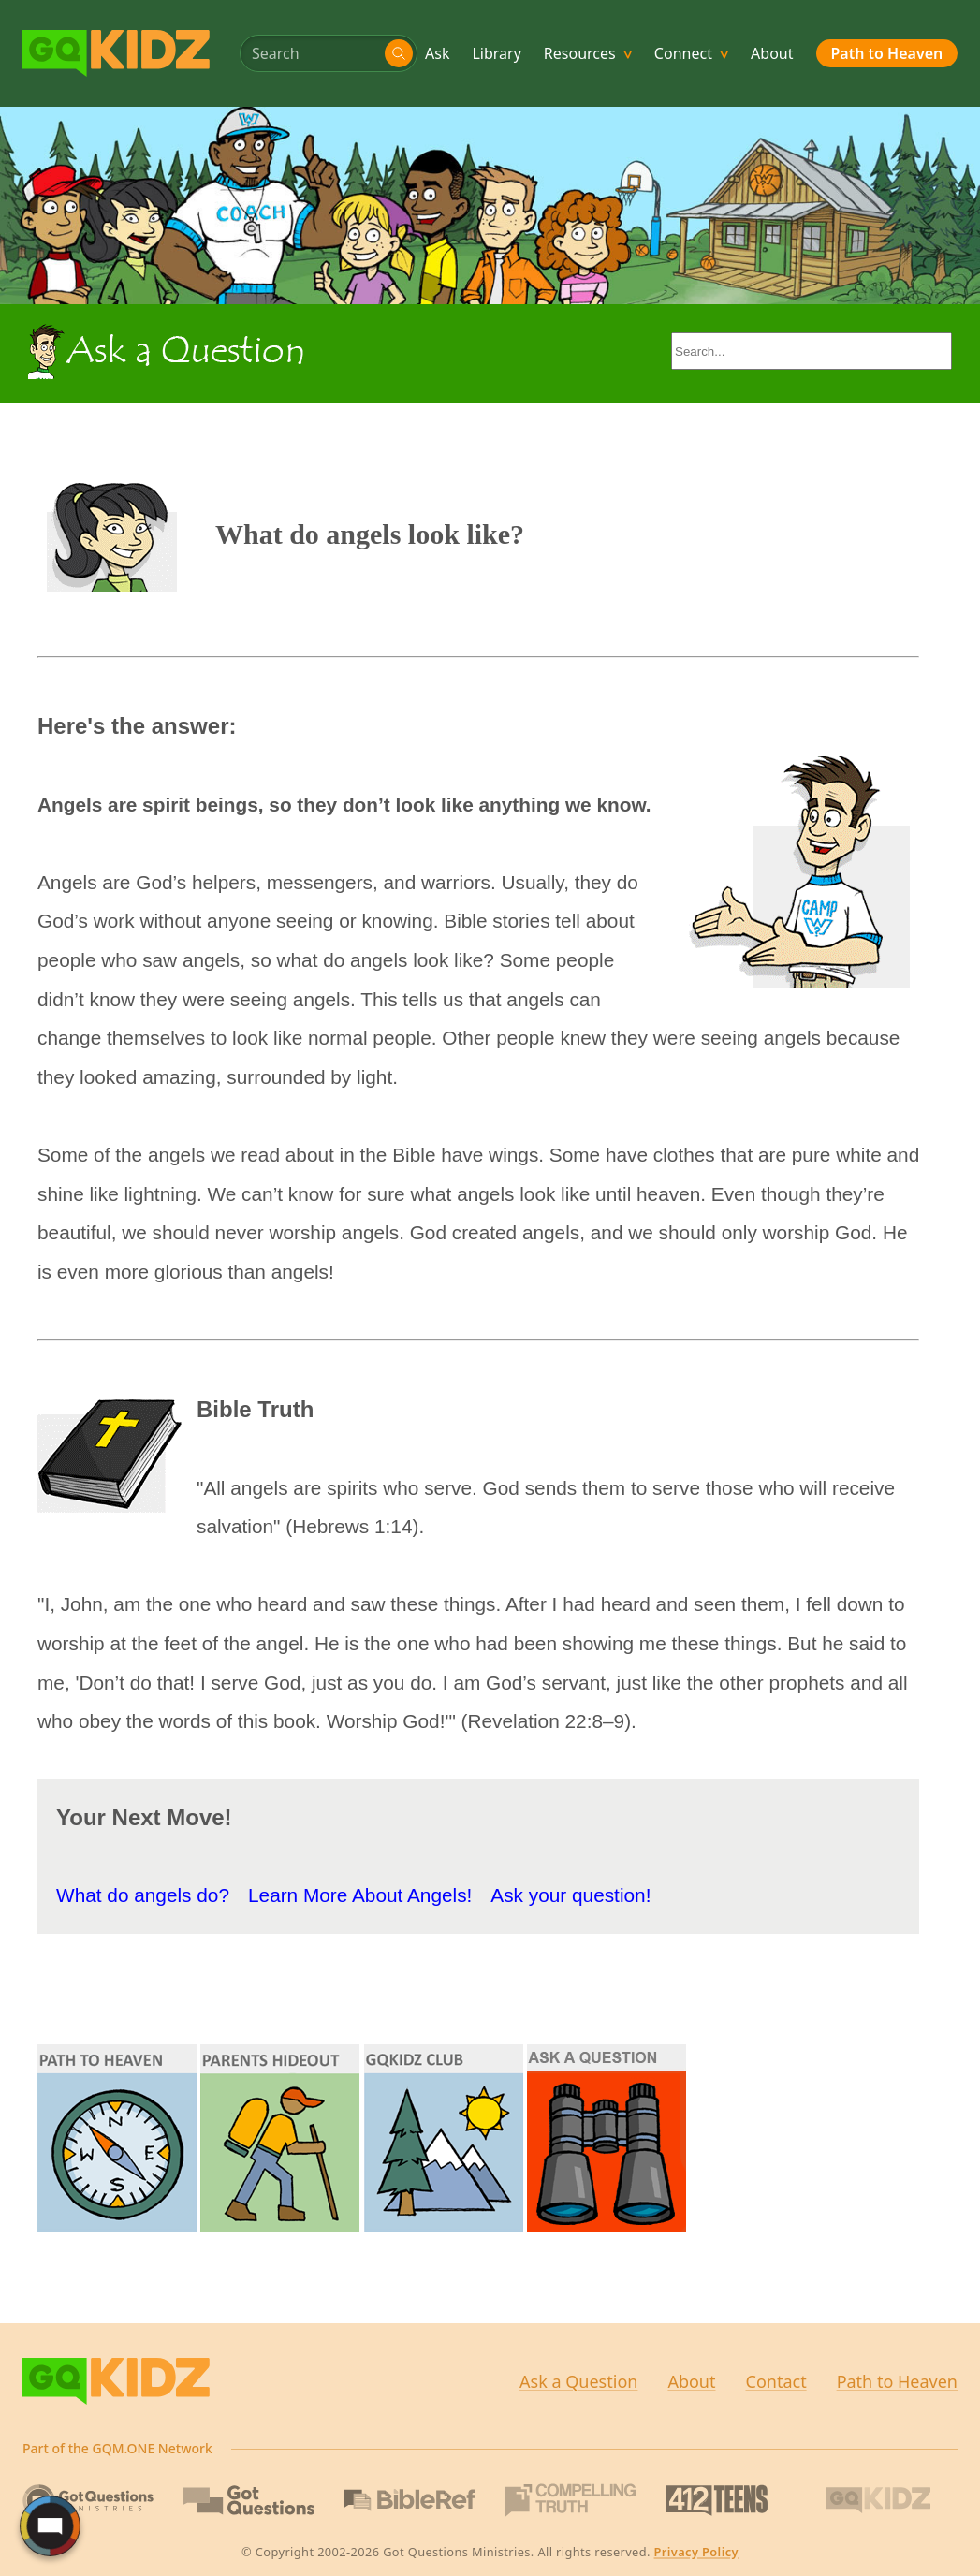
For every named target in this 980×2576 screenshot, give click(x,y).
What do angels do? (142, 1895)
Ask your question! (570, 1895)
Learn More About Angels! (360, 1895)
